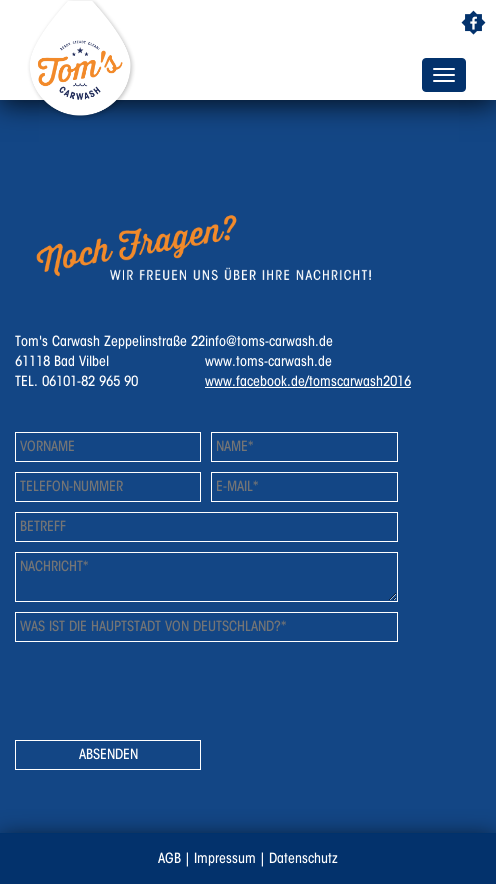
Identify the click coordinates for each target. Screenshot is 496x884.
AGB (169, 859)
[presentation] (167, 691)
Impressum (225, 859)
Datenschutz (303, 859)
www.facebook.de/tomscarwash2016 (308, 382)
